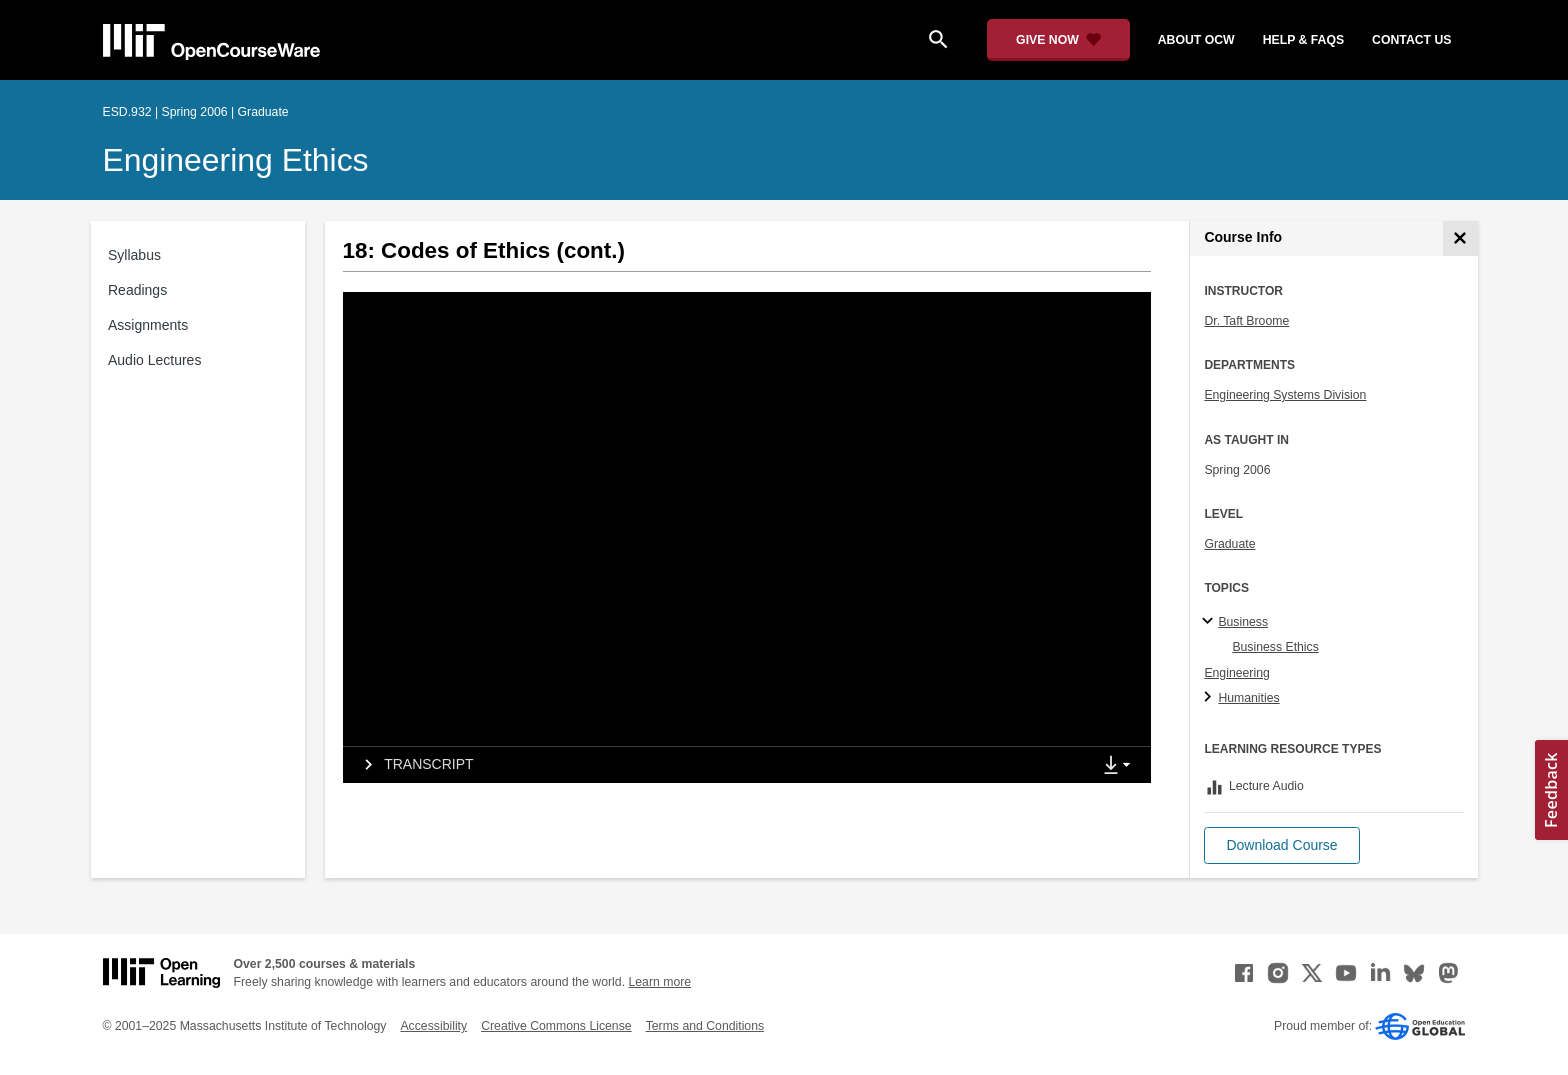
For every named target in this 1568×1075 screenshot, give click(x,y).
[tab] (717, 765)
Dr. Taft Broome (1246, 321)
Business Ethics (1275, 647)
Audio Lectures (154, 360)
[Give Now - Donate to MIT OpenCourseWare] (1058, 40)
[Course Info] (1460, 238)
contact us (1411, 40)
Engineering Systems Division (1285, 395)
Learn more (659, 982)
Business (1243, 622)
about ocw (1196, 40)
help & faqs (1303, 40)
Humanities (1248, 698)
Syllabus (134, 255)
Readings (137, 290)
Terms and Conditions (705, 1026)
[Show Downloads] (1121, 766)
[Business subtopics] (1210, 622)
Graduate (1229, 544)
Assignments (148, 325)
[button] (1281, 845)
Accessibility (433, 1026)
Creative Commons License (556, 1026)
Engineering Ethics (236, 160)
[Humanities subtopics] (1210, 698)
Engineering (1236, 673)
